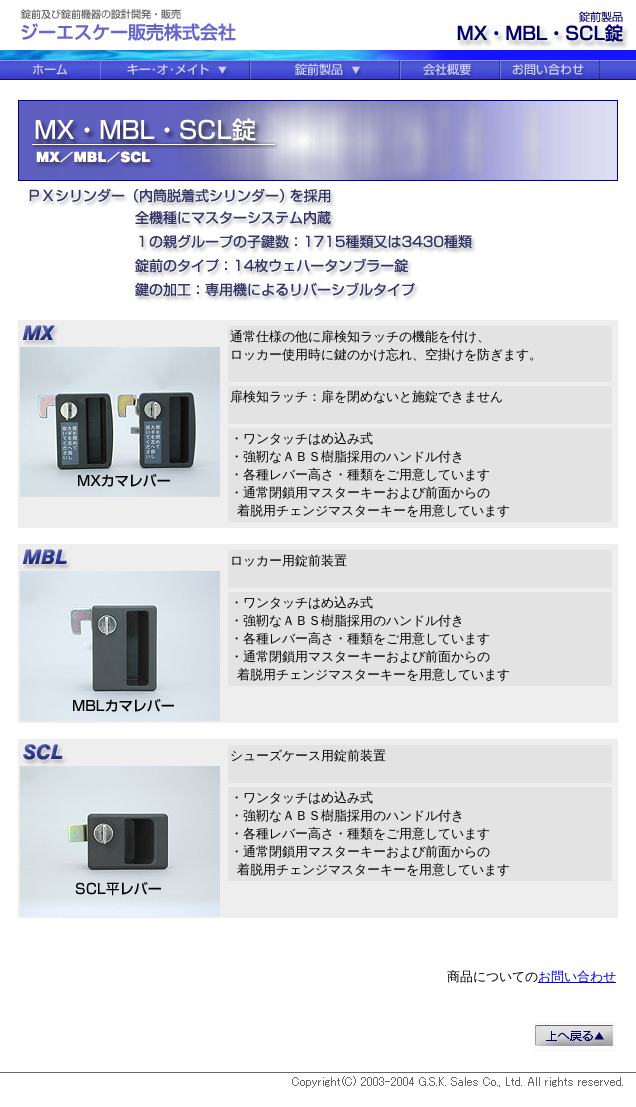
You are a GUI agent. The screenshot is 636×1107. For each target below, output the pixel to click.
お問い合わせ (577, 976)
